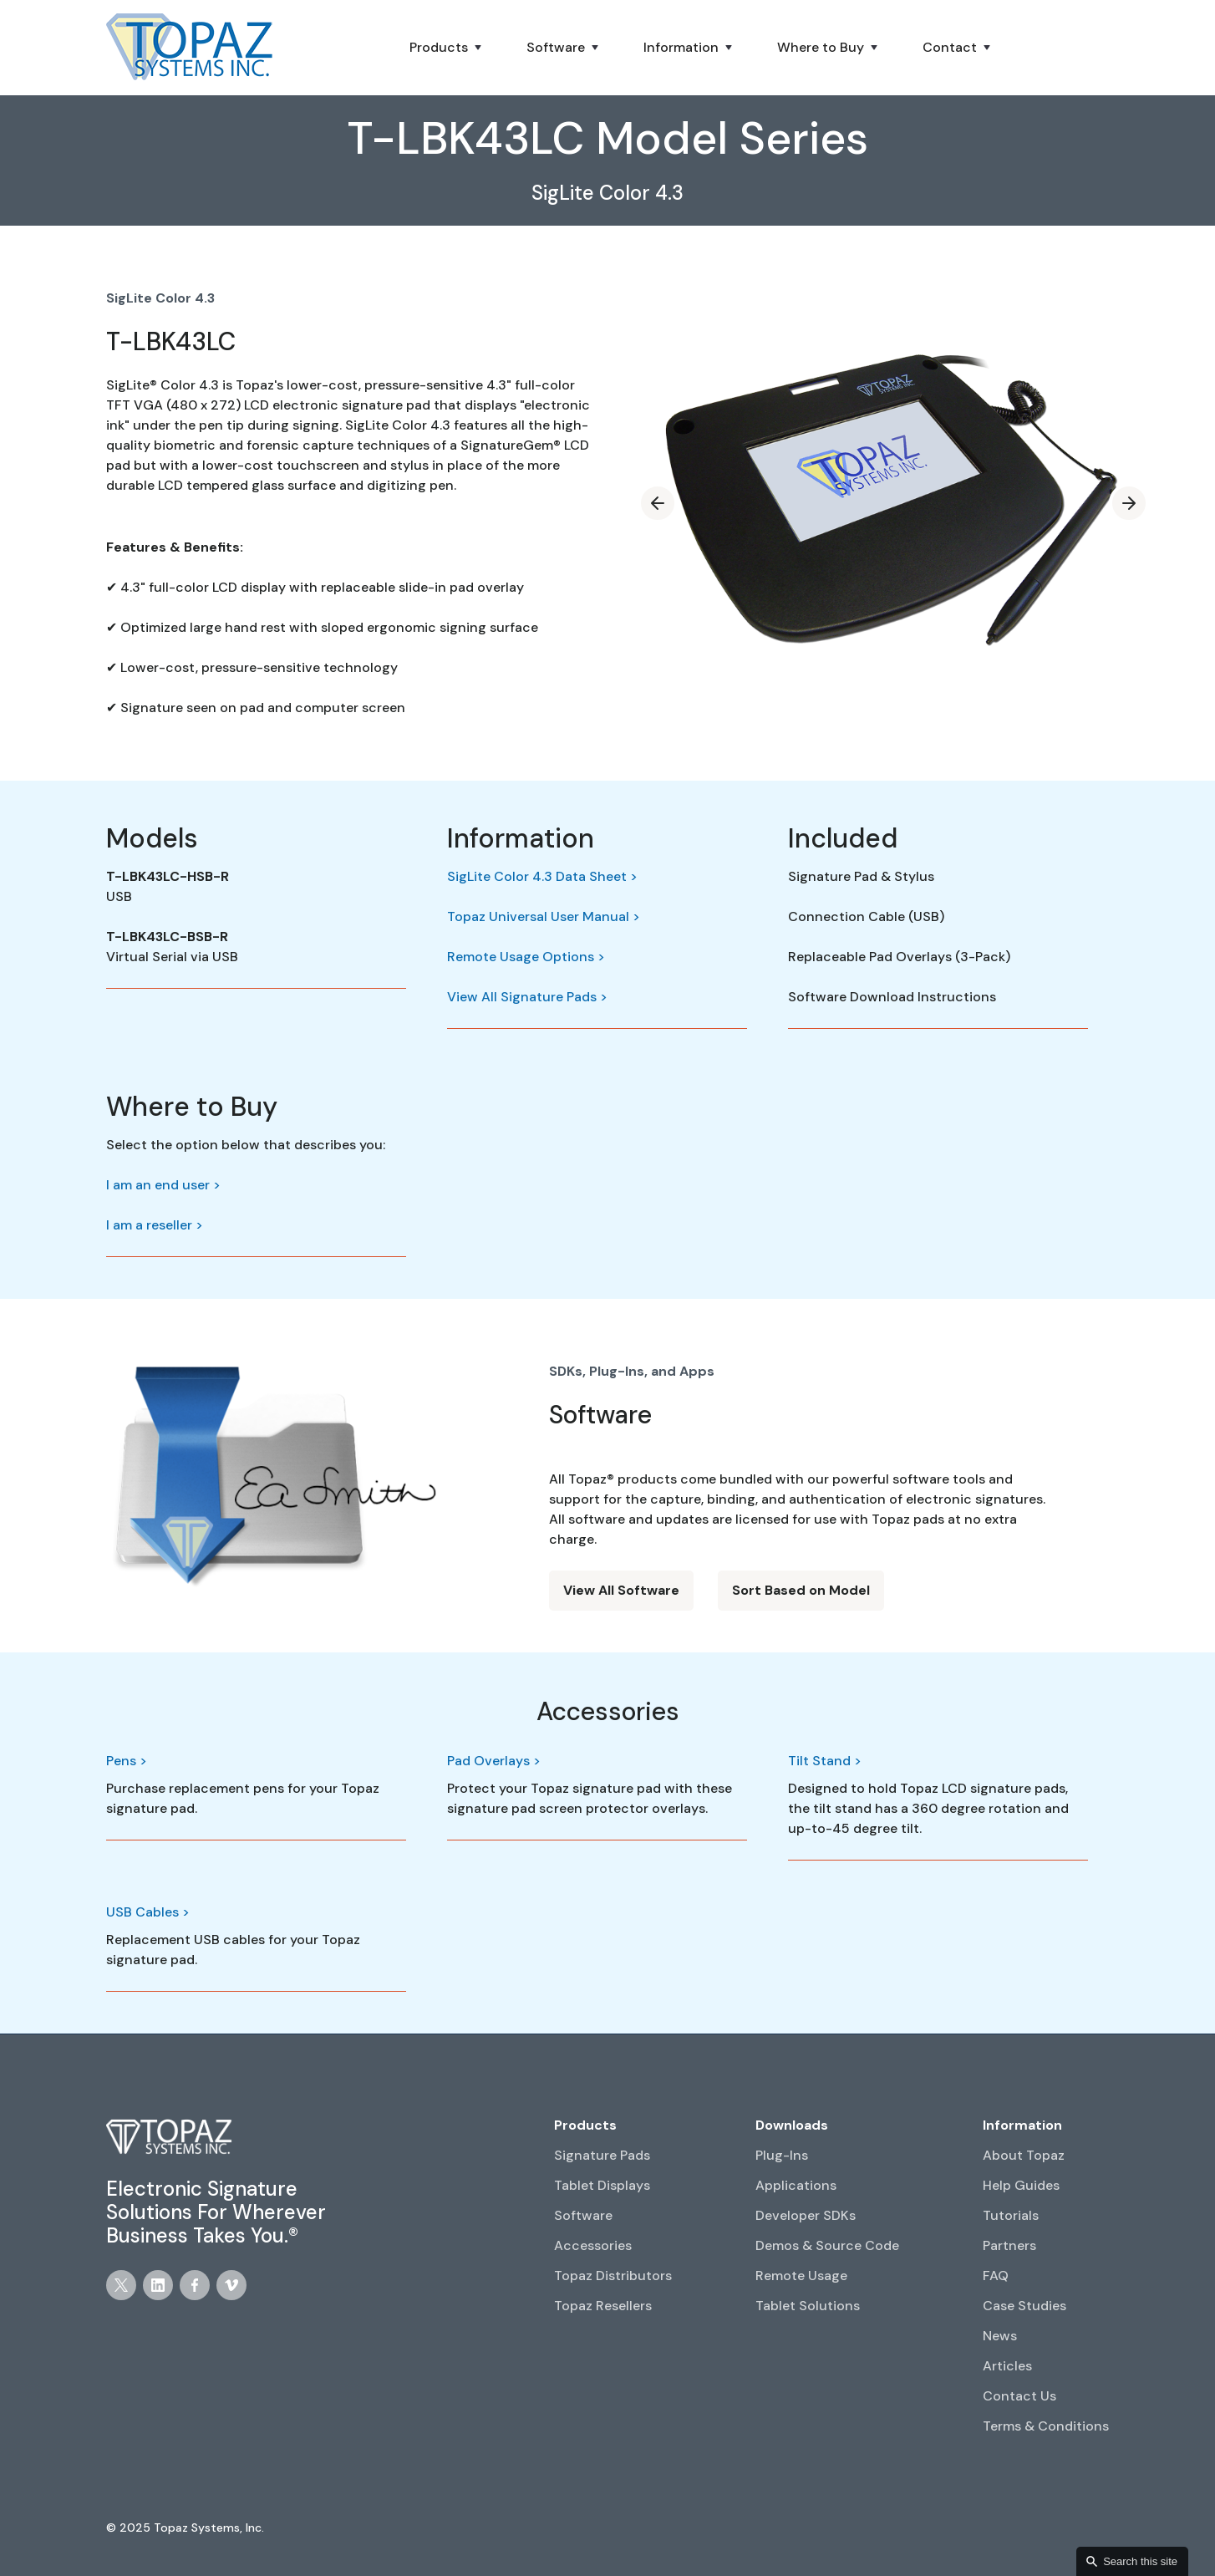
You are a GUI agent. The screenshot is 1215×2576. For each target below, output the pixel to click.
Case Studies (1024, 2305)
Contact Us (1019, 2396)
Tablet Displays (602, 2185)
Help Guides (1021, 2185)
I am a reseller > (154, 1225)
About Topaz (1024, 2155)
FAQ (996, 2275)
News (1000, 2335)
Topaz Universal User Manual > (543, 916)
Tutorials (1011, 2215)
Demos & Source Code (827, 2245)
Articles (1007, 2366)
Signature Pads (602, 2155)
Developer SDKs (805, 2215)
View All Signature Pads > (527, 996)
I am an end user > (163, 1185)
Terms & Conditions (1046, 2426)
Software (583, 2215)
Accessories (593, 2245)
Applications (795, 2185)
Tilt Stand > (825, 1760)
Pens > (126, 1760)
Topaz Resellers (603, 2305)
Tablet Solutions (807, 2305)
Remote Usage (801, 2275)
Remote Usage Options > (526, 956)
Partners (1009, 2245)
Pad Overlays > (494, 1760)
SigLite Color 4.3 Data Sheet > (542, 876)
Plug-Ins (781, 2155)
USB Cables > (148, 1912)
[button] (447, 48)
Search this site (1140, 2561)
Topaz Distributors (613, 2275)
